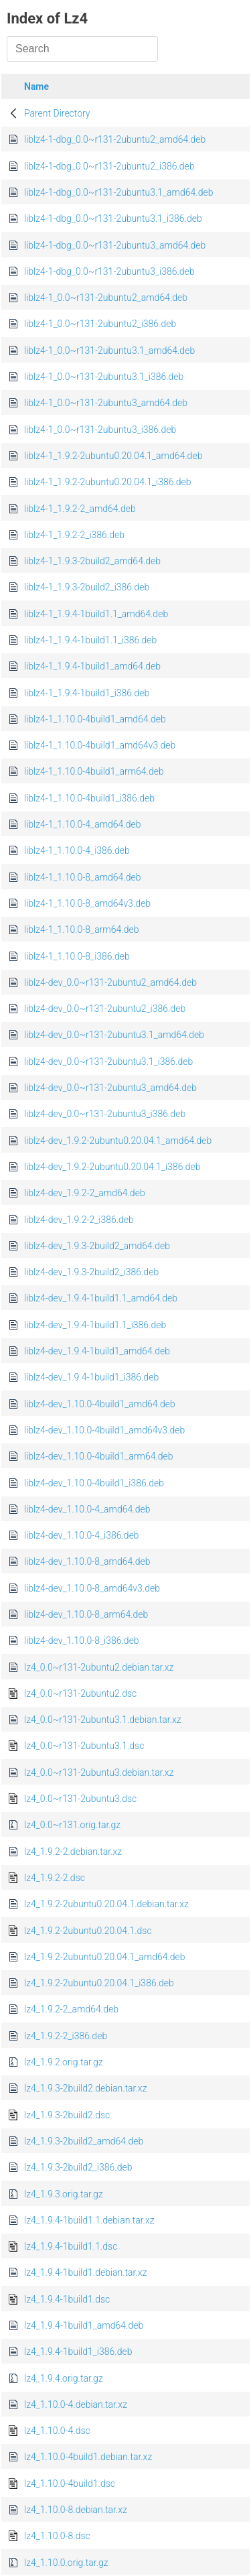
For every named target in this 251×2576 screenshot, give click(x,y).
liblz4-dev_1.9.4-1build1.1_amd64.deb (100, 1298)
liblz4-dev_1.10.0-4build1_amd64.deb (99, 1404)
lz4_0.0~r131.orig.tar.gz (72, 1824)
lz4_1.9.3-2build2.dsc (67, 2115)
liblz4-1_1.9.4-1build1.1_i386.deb (90, 640)
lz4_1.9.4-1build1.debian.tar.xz (85, 2272)
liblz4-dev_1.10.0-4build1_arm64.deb (98, 1456)
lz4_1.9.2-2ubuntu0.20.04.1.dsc (88, 1930)
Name (36, 86)
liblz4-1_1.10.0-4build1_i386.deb (89, 798)
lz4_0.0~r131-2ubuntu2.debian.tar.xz (98, 1667)
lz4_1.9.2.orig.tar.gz (63, 2062)
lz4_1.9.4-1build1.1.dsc (70, 2246)
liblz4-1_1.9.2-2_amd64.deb (80, 508)
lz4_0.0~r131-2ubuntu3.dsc (80, 1798)
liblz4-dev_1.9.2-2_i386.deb (79, 1219)
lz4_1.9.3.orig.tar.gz (63, 2194)
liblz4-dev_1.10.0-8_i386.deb (81, 1640)
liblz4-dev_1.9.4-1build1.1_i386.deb (95, 1324)
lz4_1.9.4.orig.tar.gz (63, 2378)
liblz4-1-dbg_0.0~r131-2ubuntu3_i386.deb (109, 271)
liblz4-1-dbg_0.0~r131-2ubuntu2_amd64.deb (114, 139)
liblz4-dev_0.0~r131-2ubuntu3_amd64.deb (110, 1087)
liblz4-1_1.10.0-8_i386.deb (77, 956)
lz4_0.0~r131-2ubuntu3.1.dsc (84, 1745)
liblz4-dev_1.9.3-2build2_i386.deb (91, 1272)
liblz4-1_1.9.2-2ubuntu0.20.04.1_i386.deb (107, 481)
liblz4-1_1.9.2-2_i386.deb (74, 534)
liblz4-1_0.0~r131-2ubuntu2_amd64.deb (105, 297)
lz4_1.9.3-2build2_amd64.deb (83, 2141)
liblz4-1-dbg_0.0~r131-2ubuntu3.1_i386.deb (113, 218)
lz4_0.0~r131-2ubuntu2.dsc (80, 1693)
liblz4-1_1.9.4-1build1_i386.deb (86, 693)
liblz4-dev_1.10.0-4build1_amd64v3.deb (104, 1430)
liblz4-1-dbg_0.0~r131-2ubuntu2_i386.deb (109, 166)
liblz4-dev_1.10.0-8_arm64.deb (86, 1614)
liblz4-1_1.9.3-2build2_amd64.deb (92, 561)
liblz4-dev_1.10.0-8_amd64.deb (87, 1561)
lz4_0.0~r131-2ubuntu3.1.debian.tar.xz (102, 1719)
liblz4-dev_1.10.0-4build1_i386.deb (94, 1483)
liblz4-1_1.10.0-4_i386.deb (77, 850)
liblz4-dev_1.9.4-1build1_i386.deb (91, 1377)
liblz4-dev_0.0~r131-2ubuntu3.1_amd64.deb (114, 1034)
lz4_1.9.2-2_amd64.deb (71, 2009)
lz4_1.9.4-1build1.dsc (67, 2299)
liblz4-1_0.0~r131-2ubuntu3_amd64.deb (105, 402)
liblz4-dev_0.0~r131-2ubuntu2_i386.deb (104, 1008)
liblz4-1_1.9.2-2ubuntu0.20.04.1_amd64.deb (113, 455)
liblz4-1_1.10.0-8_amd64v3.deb (87, 903)
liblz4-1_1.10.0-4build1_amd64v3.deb (99, 745)
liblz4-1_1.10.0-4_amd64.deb (82, 824)
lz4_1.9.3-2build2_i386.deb (78, 2167)
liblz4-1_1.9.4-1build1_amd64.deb (92, 666)
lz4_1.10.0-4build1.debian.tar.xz (88, 2456)
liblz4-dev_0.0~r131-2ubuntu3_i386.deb (104, 1113)
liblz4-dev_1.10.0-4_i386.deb (81, 1535)
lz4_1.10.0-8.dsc (57, 2535)
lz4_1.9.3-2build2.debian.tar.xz (85, 2088)
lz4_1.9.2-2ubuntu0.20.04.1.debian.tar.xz (106, 1903)
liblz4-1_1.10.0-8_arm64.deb (81, 929)
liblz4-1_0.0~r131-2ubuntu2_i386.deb (100, 323)
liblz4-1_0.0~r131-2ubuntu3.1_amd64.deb (109, 350)
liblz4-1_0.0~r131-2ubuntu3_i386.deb (100, 429)
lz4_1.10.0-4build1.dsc (69, 2483)
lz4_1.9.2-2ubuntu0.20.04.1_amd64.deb (104, 1956)
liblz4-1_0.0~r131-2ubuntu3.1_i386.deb (103, 376)
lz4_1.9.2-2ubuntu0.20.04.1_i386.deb (99, 1983)
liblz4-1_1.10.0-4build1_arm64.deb (94, 771)
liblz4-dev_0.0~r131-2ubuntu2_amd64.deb (110, 982)
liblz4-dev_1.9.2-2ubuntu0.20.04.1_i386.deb (112, 1166)
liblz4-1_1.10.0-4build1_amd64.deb (95, 719)
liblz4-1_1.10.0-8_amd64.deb (82, 877)
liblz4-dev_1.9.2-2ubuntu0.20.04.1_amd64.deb (118, 1140)
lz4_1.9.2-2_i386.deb (65, 2036)
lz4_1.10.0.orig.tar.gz (66, 2562)
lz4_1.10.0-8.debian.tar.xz (75, 2509)
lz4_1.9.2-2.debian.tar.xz (73, 1851)
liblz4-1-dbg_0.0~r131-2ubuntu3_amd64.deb (114, 245)
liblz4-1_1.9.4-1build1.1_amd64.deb (96, 613)
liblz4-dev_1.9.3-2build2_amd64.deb (97, 1245)
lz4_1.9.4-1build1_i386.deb (78, 2351)
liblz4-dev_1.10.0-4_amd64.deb (87, 1509)
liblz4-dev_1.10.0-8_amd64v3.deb (92, 1588)
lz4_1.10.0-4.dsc (57, 2430)
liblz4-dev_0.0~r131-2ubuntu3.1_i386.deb (108, 1061)
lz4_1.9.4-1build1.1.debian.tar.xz (89, 2220)
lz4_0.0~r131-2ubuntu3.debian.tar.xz (98, 1772)
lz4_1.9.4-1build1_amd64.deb (83, 2325)
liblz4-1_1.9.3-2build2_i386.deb (86, 587)
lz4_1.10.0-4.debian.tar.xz (75, 2404)
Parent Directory (57, 113)
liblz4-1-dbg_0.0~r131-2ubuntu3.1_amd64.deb (118, 192)
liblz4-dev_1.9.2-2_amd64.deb (84, 1192)
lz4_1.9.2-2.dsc (54, 1877)
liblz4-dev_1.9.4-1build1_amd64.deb (97, 1351)
